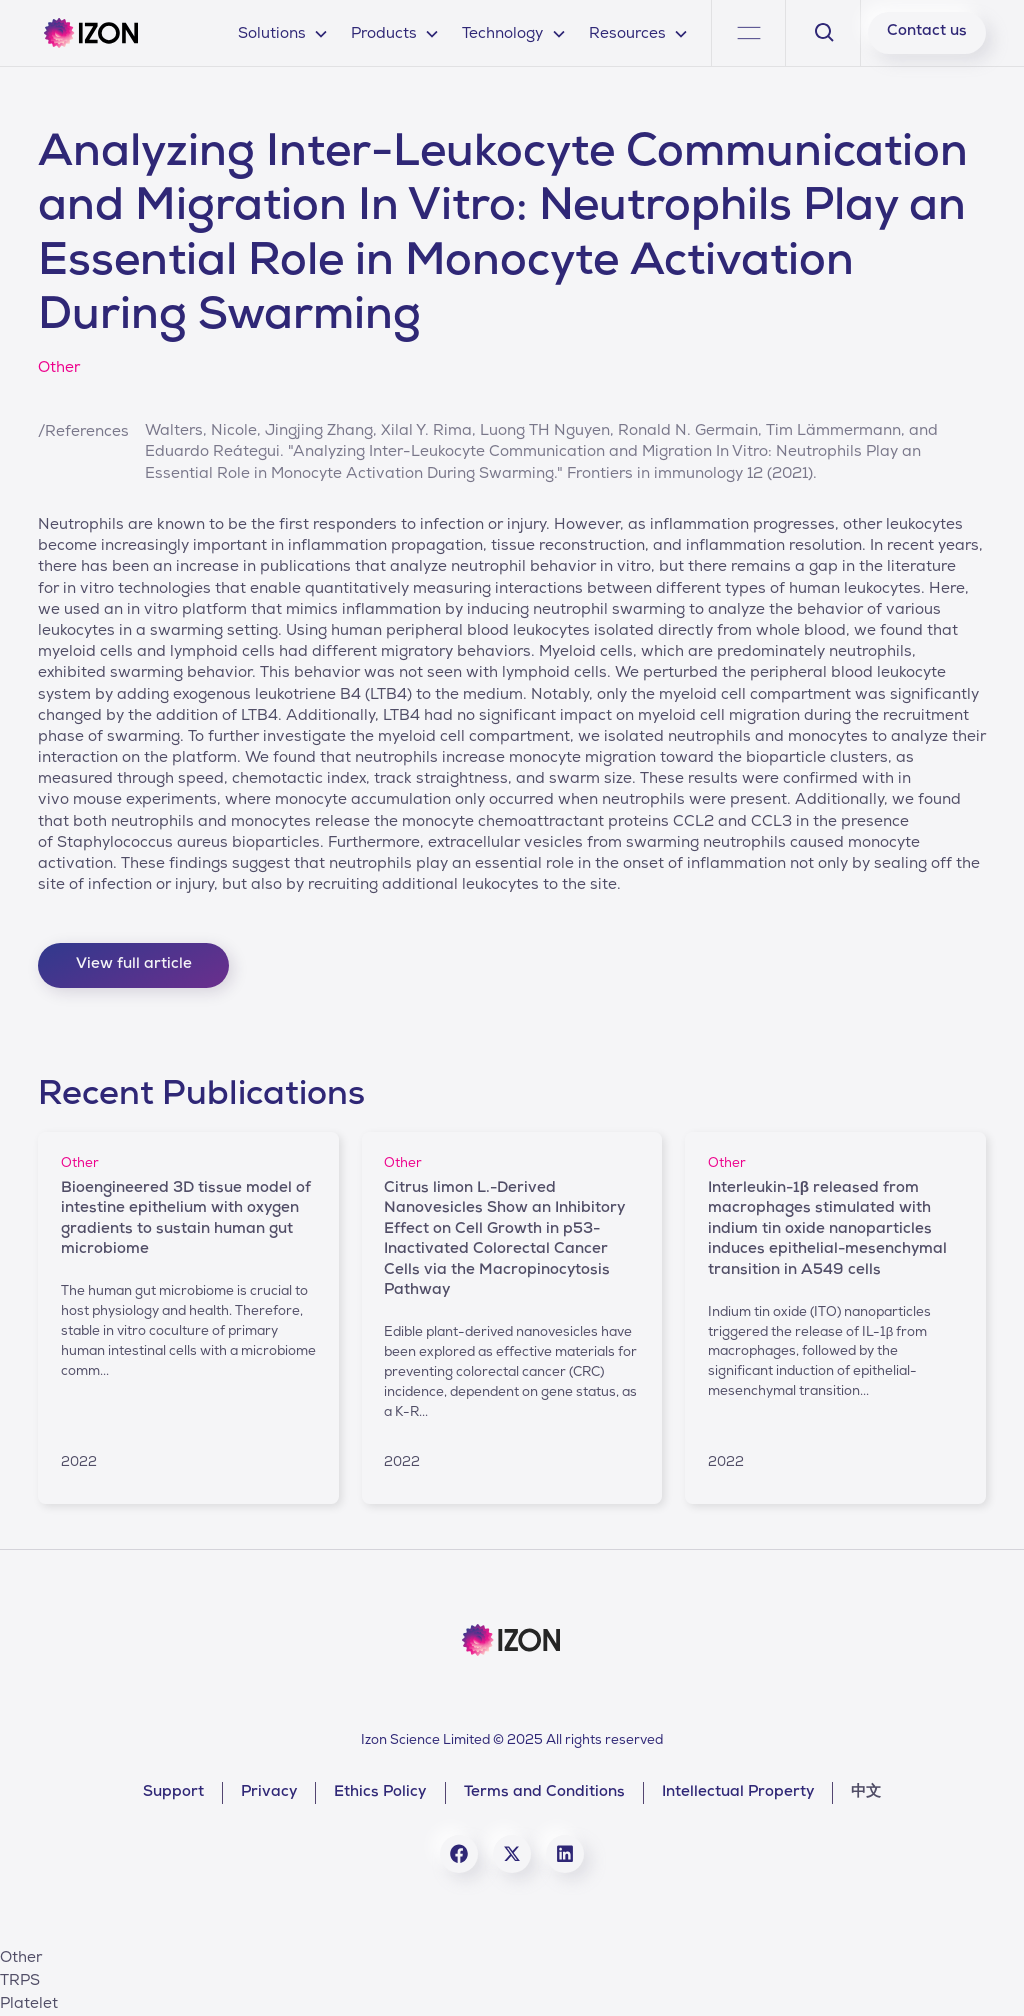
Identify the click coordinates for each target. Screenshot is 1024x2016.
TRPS (20, 1982)
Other (21, 1959)
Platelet (29, 2005)
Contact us (927, 32)
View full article (134, 965)
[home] (91, 33)
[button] (283, 32)
